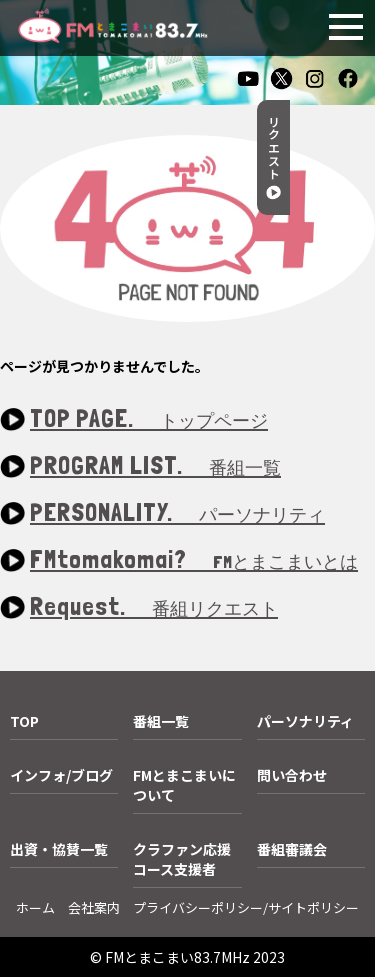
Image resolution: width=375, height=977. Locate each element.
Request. (154, 607)
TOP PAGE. (149, 419)
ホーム (35, 907)
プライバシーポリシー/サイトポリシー (246, 907)
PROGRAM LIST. (155, 466)
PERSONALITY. (177, 513)
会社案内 (94, 907)
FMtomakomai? (194, 560)
